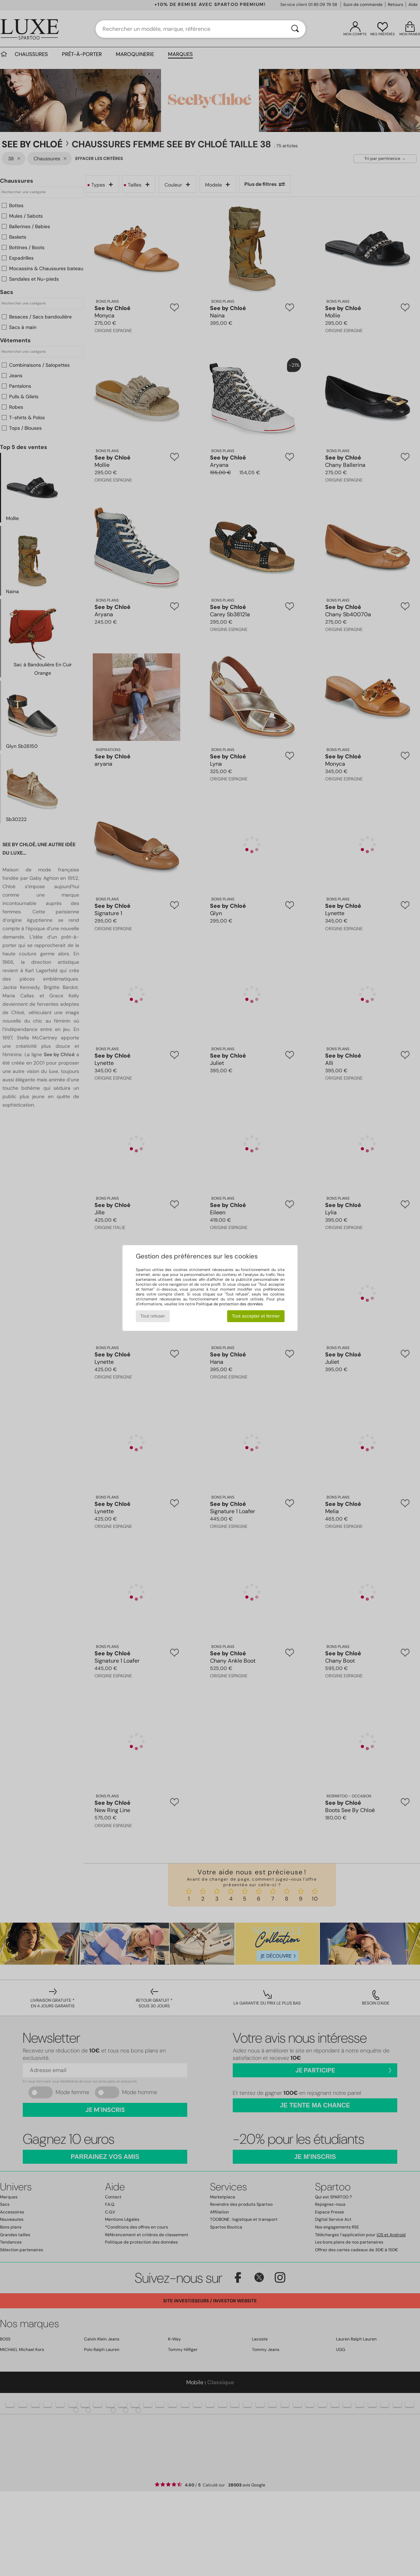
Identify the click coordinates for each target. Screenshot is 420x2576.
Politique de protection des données (229, 1303)
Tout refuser (152, 1316)
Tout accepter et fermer (256, 1316)
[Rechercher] (295, 29)
